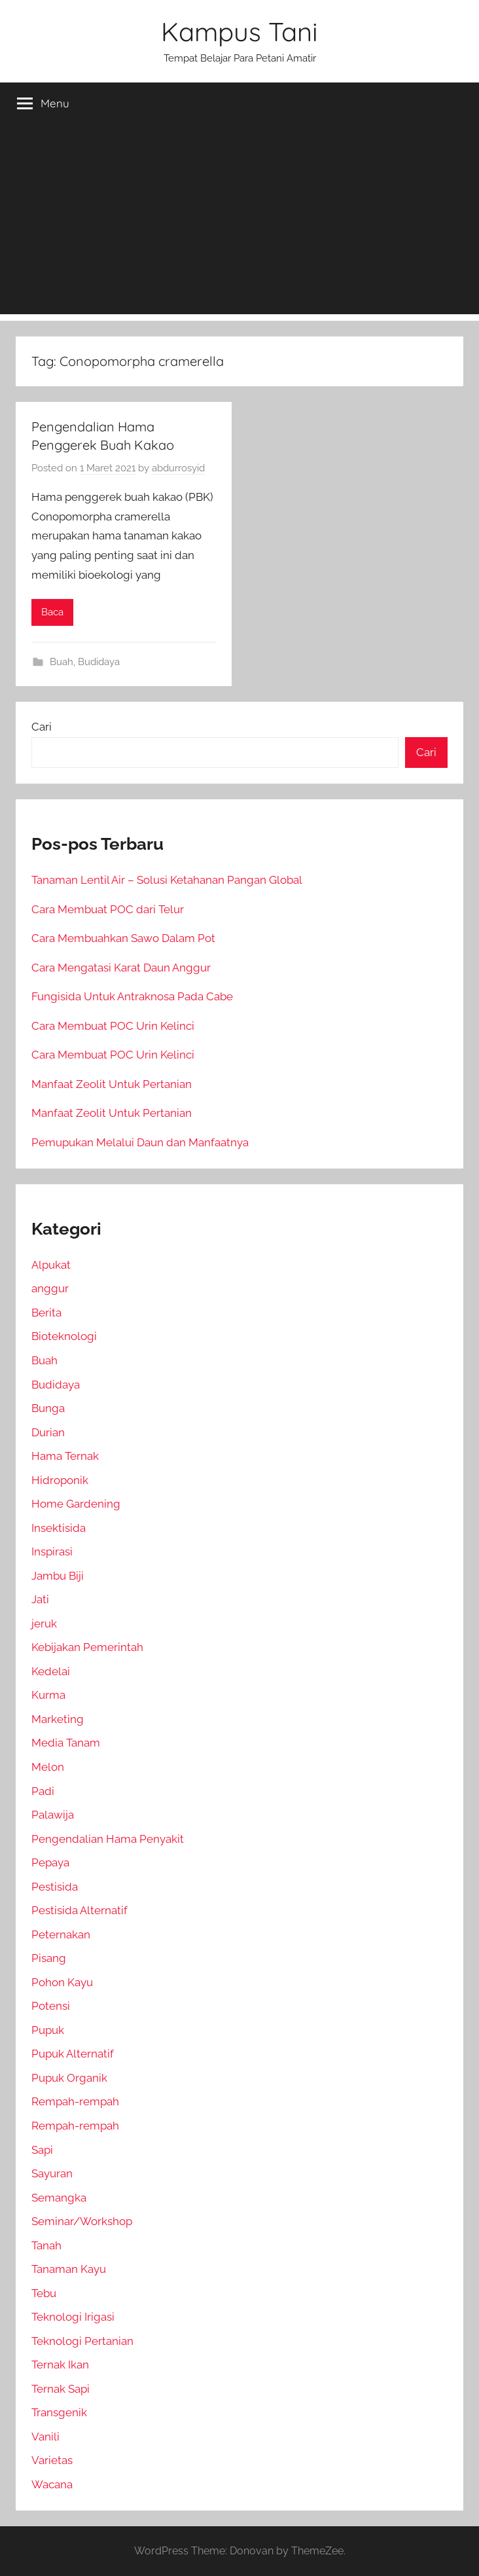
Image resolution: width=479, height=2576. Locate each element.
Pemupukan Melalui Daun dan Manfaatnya (140, 1142)
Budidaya (99, 662)
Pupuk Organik (69, 2077)
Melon (47, 1766)
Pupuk (47, 2030)
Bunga (48, 1408)
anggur (50, 1288)
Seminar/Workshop (81, 2221)
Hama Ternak (65, 1455)
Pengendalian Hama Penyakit (107, 1838)
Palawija (52, 1814)
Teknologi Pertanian (82, 2341)
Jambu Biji (57, 1575)
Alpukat (51, 1264)
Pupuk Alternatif (72, 2053)
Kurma (48, 1694)
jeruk (44, 1623)
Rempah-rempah (75, 2101)
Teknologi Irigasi (73, 2316)
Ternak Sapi (60, 2388)
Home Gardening (75, 1503)
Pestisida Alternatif (79, 1910)
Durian (48, 1432)
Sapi (42, 2149)
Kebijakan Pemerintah (87, 1647)
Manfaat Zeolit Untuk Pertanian (111, 1084)
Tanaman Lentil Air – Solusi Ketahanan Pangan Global (166, 879)
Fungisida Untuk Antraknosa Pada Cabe (132, 996)
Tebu (43, 2293)
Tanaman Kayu (68, 2269)
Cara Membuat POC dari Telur (107, 909)
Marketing (57, 1719)
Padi (42, 1791)
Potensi (50, 2005)
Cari (41, 726)
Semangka (58, 2197)
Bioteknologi (64, 1336)
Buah (61, 662)
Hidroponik (59, 1480)
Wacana (52, 2484)
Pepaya (50, 1862)
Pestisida (54, 1886)
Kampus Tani (239, 31)
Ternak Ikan (60, 2364)
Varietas (52, 2460)
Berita (46, 1312)
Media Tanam (65, 1742)
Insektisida (58, 1527)
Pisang (48, 1958)
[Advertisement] (239, 222)
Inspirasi (52, 1551)
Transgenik (59, 2412)
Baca (52, 612)
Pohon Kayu (62, 1982)
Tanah (46, 2245)
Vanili (45, 2436)
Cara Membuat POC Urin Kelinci (112, 1025)
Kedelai (50, 1671)
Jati (40, 1599)
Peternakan (60, 1934)
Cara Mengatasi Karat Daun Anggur (121, 967)
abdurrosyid (178, 468)
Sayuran (52, 2173)
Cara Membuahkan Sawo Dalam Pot (123, 938)
